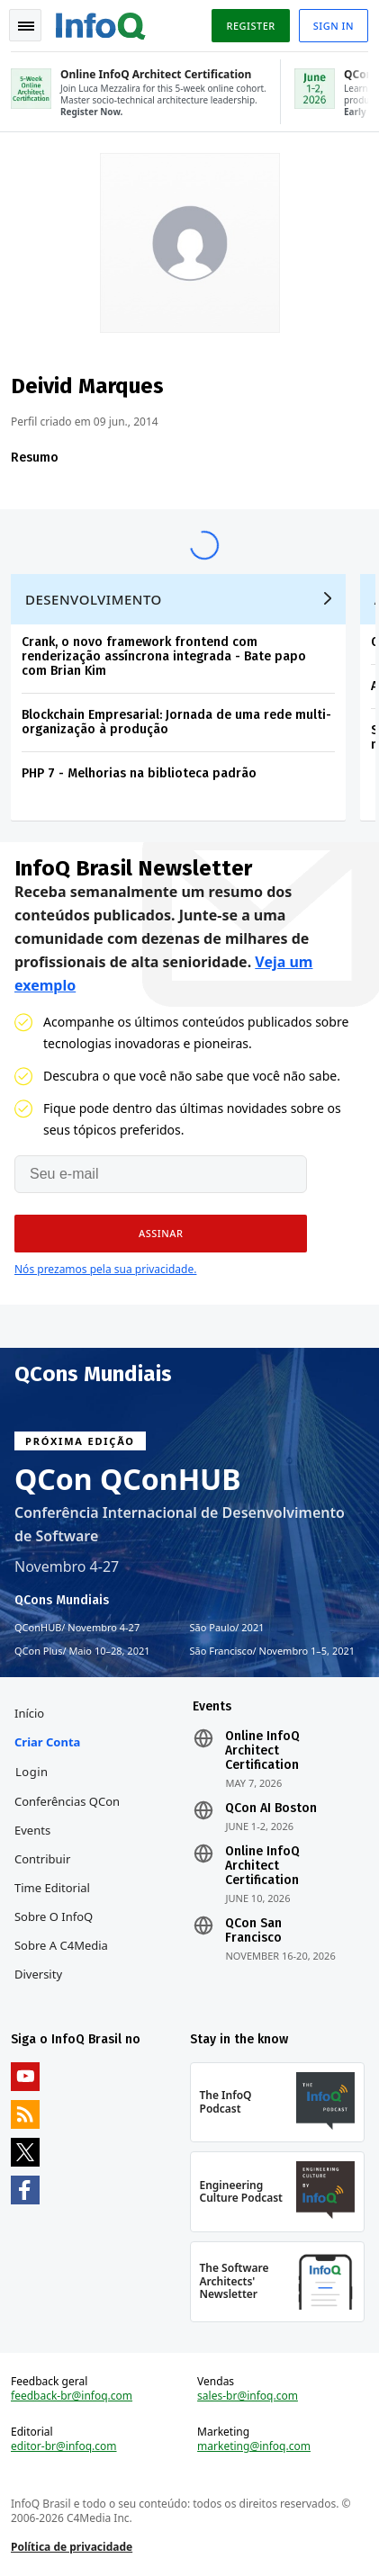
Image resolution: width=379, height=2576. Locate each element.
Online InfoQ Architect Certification (262, 1751)
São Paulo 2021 (227, 1628)
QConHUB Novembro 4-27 (77, 1628)
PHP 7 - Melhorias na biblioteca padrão (139, 773)
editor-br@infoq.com (64, 2446)
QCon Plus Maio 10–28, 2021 (82, 1651)
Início (29, 1713)
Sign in (333, 25)
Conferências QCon (67, 1801)
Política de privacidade (71, 2546)
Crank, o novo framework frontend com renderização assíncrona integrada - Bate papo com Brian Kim (164, 656)
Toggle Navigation (26, 26)
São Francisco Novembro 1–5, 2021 (273, 1651)
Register (250, 25)
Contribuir (42, 1859)
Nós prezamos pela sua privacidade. (105, 1269)
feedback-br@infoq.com (71, 2396)
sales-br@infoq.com (247, 2396)
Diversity (38, 1974)
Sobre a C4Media (61, 1945)
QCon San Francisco (253, 1930)
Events (32, 1830)
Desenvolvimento (93, 599)
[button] (160, 1233)
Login (32, 1772)
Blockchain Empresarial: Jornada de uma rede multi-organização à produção (176, 722)
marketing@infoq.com (254, 2446)
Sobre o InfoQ (53, 1916)
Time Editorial (52, 1888)
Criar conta (47, 1742)
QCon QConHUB (127, 1479)
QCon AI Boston (271, 1808)
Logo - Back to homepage (101, 23)
